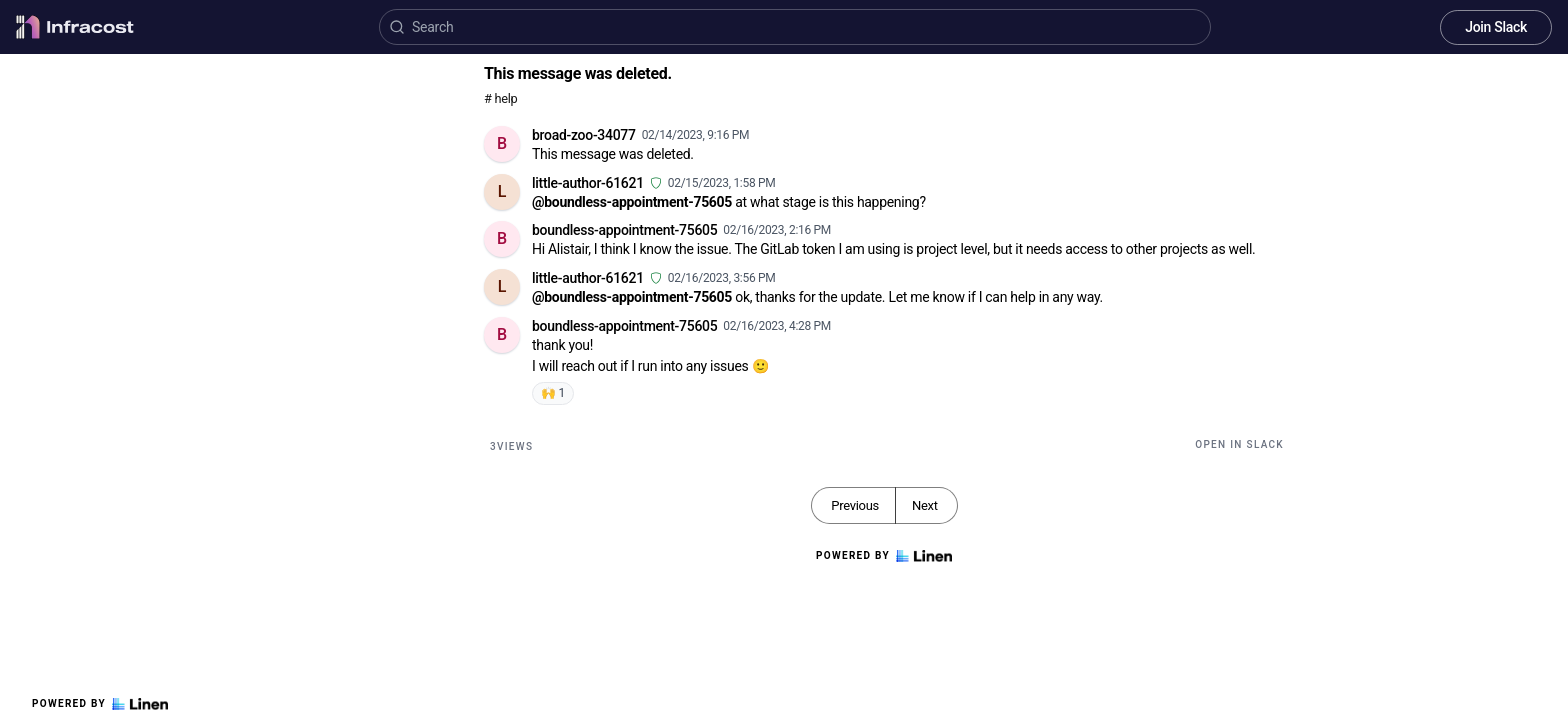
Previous (855, 505)
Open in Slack (1239, 444)
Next (925, 505)
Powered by (100, 704)
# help (500, 98)
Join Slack (1496, 27)
